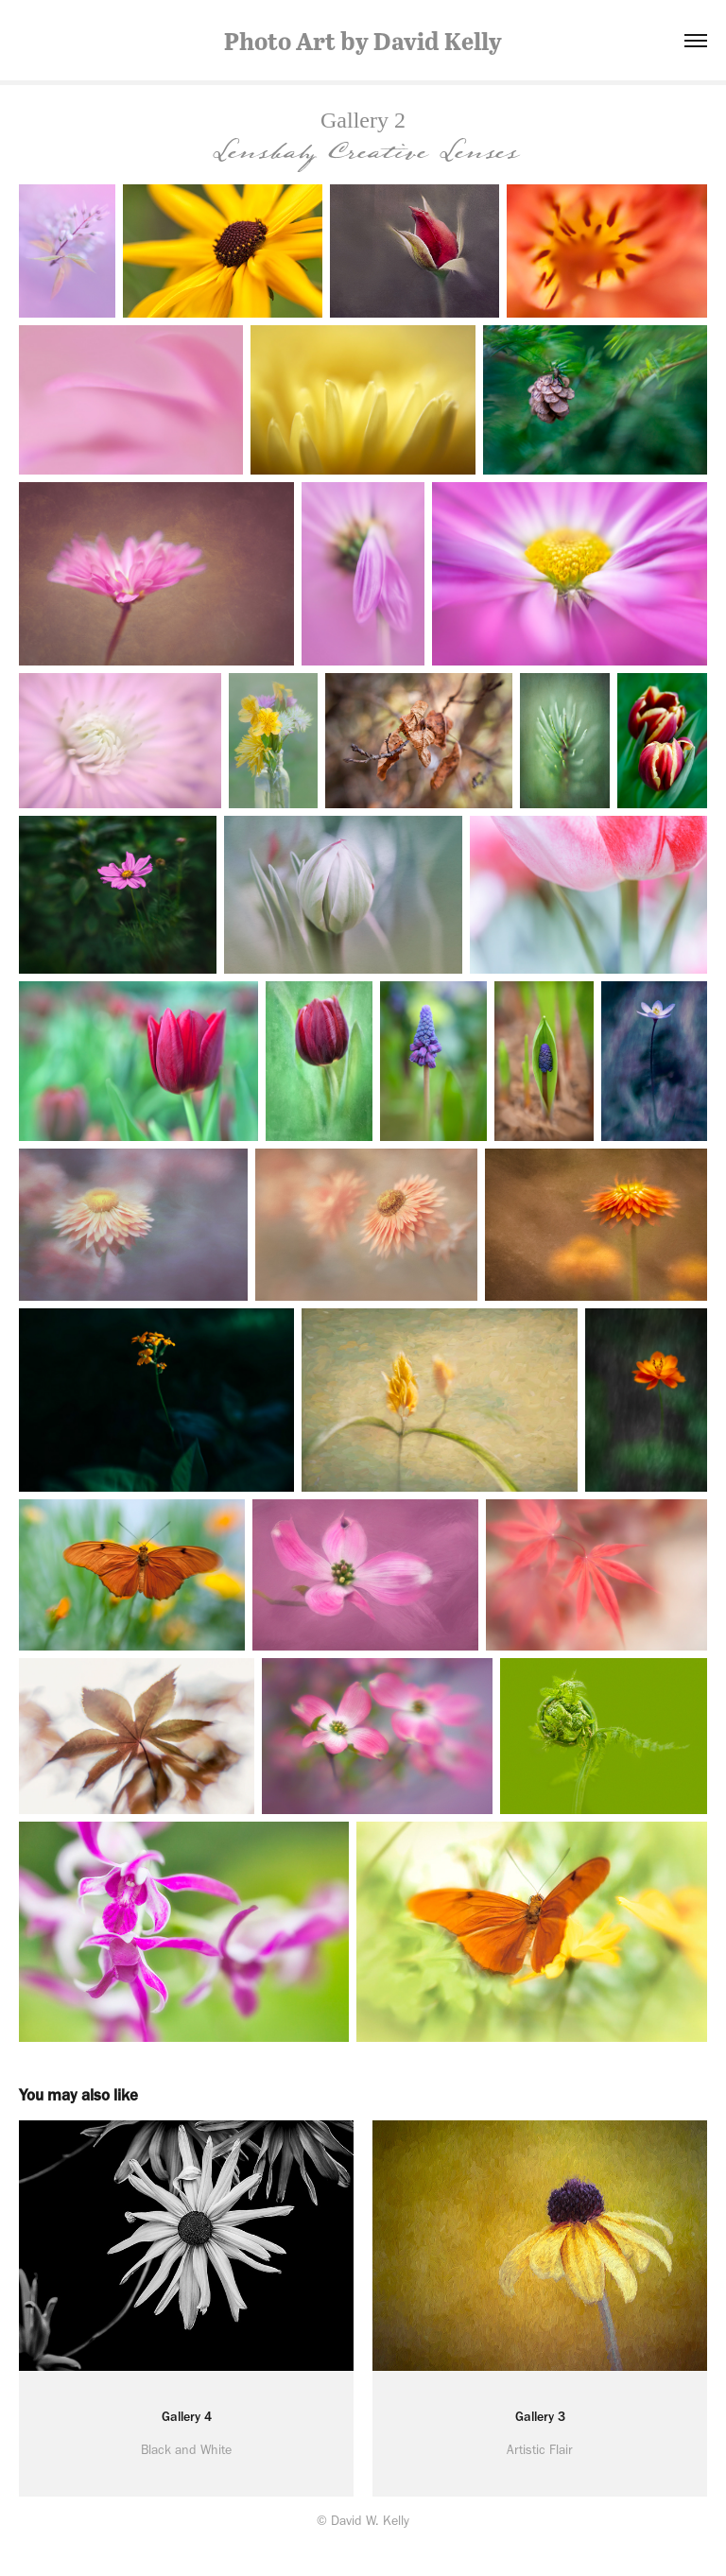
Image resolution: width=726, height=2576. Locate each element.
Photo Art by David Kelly (363, 41)
